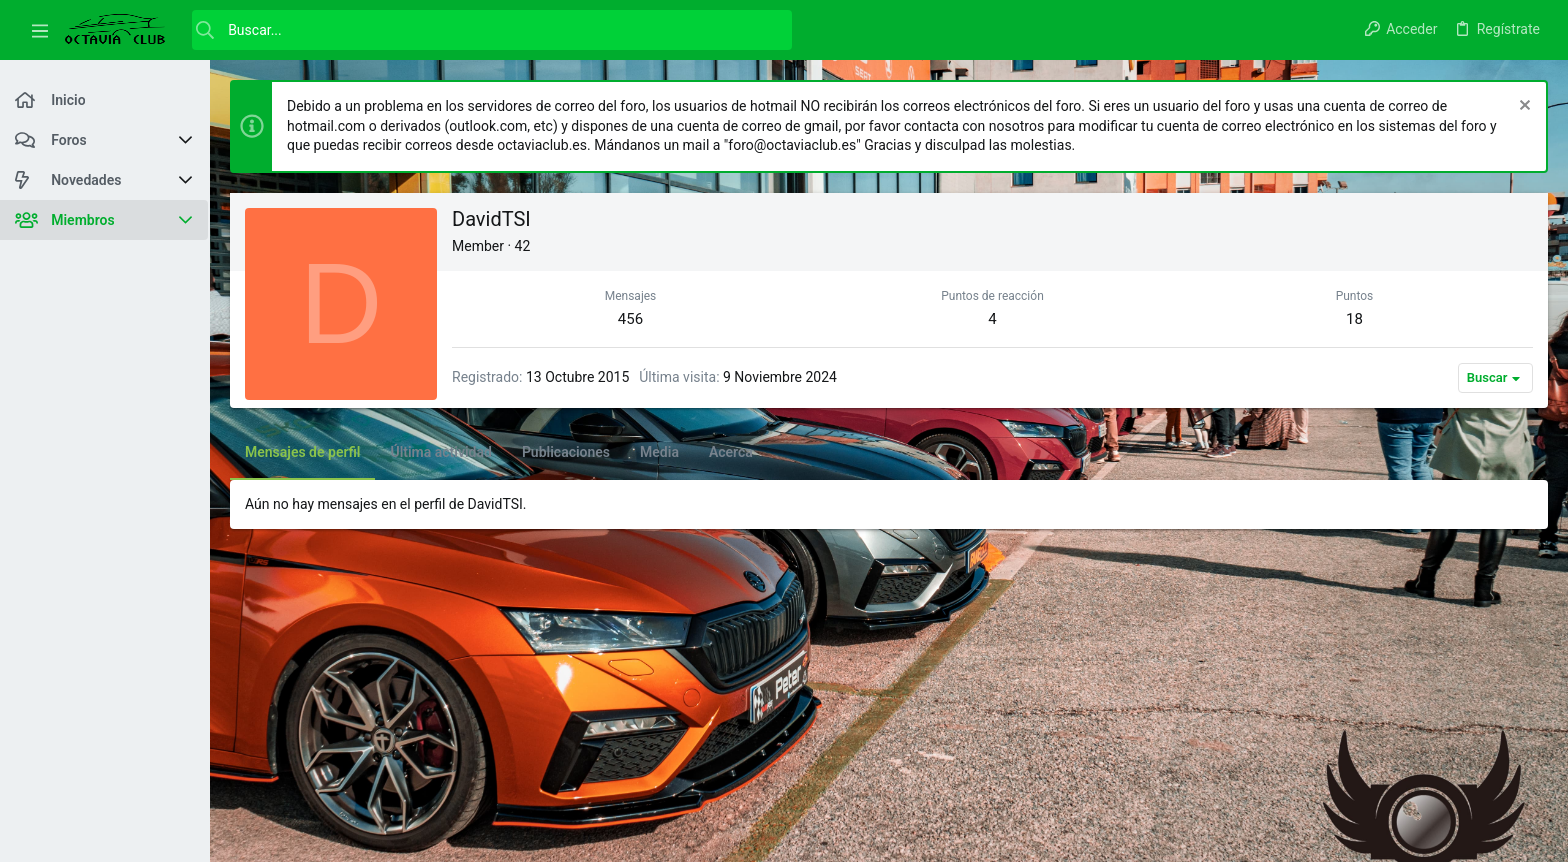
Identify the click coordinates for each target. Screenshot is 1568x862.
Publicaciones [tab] (566, 452)
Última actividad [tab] (440, 452)
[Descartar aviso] (1522, 107)
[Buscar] (492, 30)
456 (630, 319)
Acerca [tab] (731, 452)
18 (1354, 319)
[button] (40, 30)
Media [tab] (659, 452)
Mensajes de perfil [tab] (302, 452)
